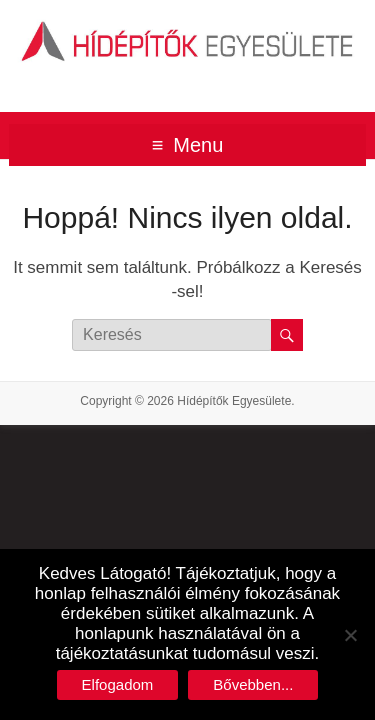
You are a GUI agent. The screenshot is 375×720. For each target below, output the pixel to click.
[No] (350, 635)
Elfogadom (118, 684)
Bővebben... (253, 684)
